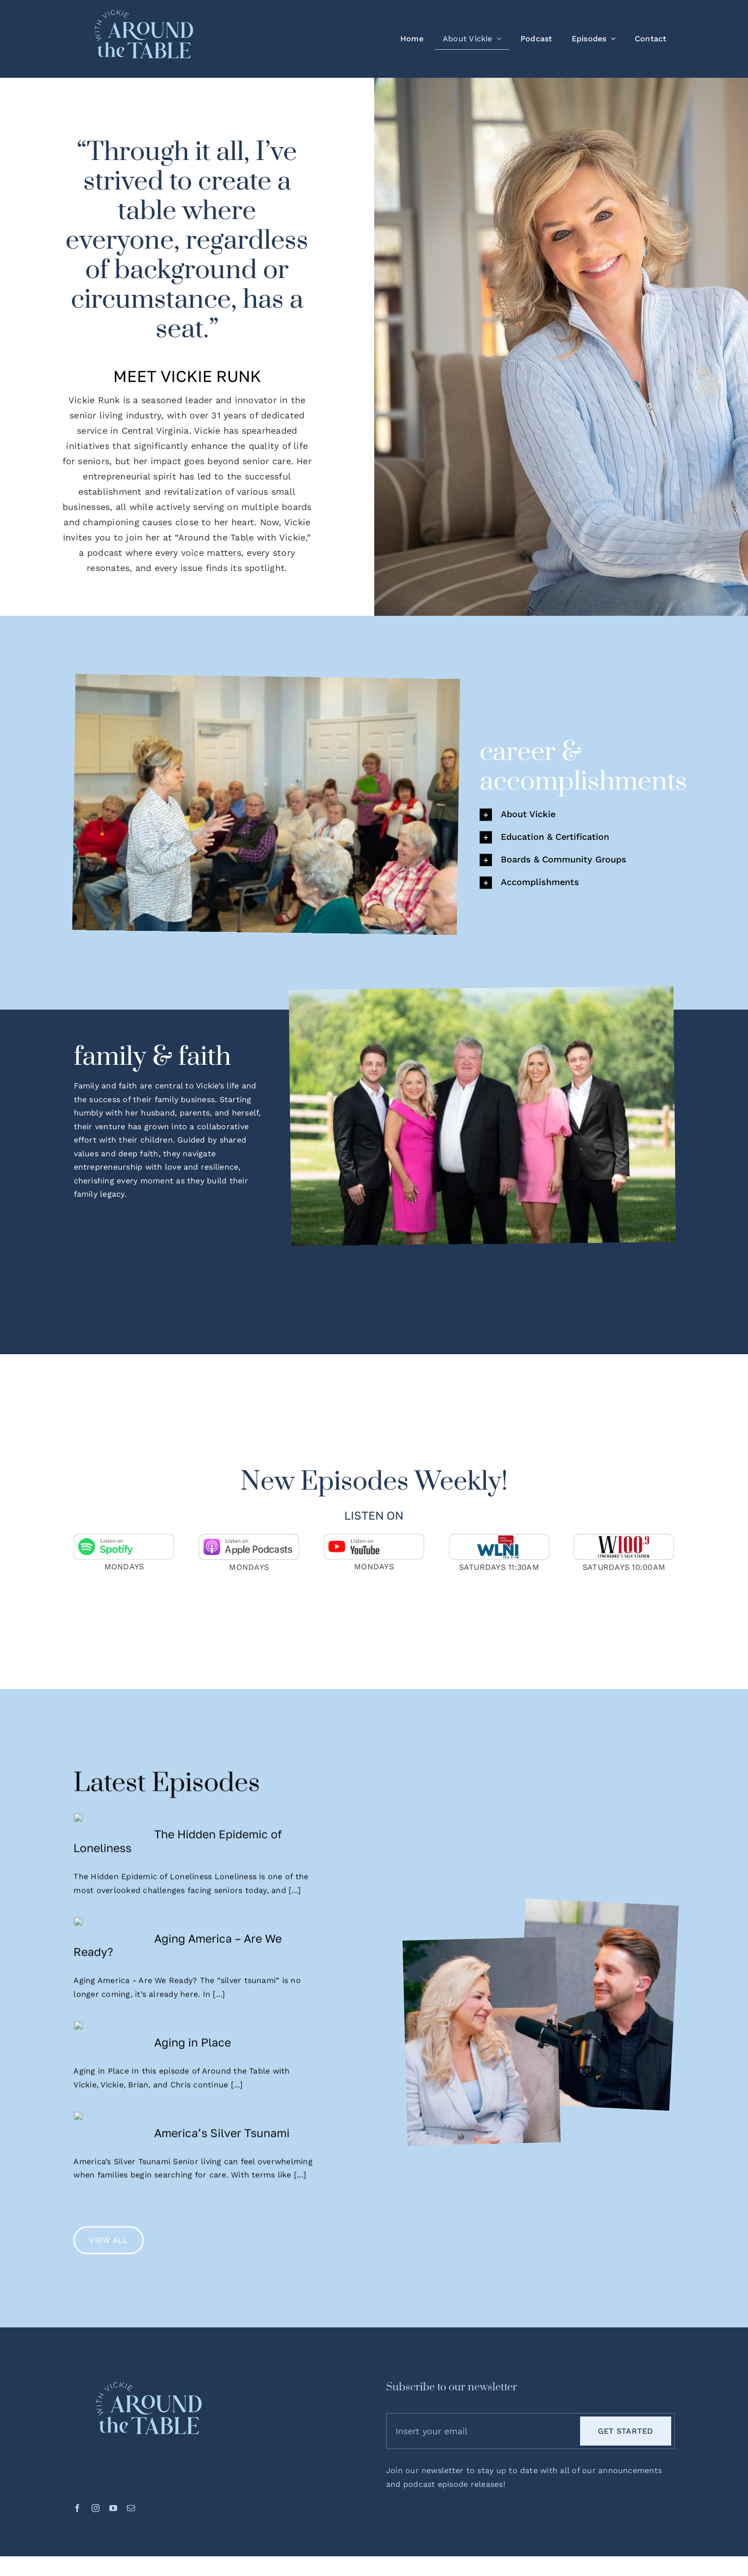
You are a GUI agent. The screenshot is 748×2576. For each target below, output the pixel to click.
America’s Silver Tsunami (222, 2168)
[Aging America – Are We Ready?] (108, 1971)
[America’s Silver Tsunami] (108, 2179)
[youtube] (113, 2482)
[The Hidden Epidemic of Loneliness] (108, 1853)
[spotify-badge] (123, 1543)
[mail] (131, 2482)
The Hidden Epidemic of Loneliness (218, 1849)
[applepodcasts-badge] (248, 1543)
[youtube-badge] (374, 1543)
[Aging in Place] (108, 2074)
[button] (577, 823)
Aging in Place (192, 2064)
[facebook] (77, 2482)
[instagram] (95, 2482)
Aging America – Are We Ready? (218, 1967)
